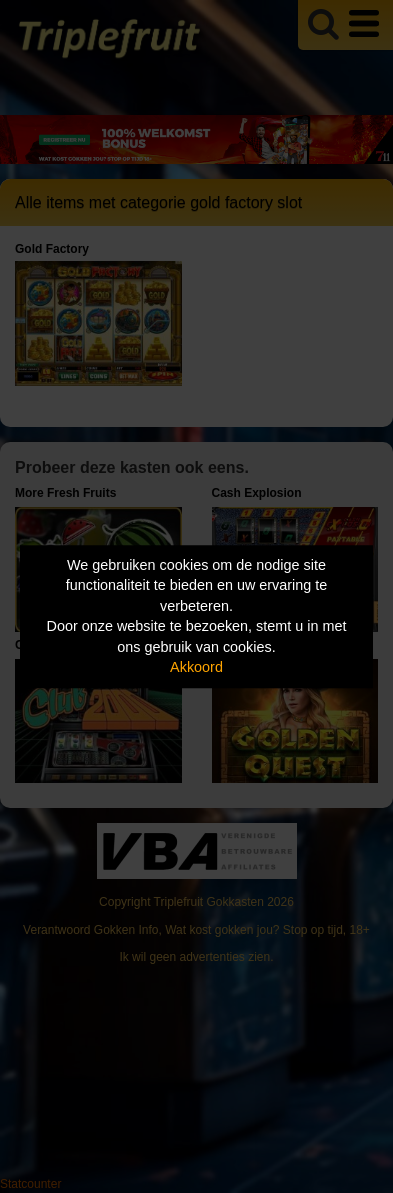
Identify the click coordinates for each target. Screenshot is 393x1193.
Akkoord (196, 668)
